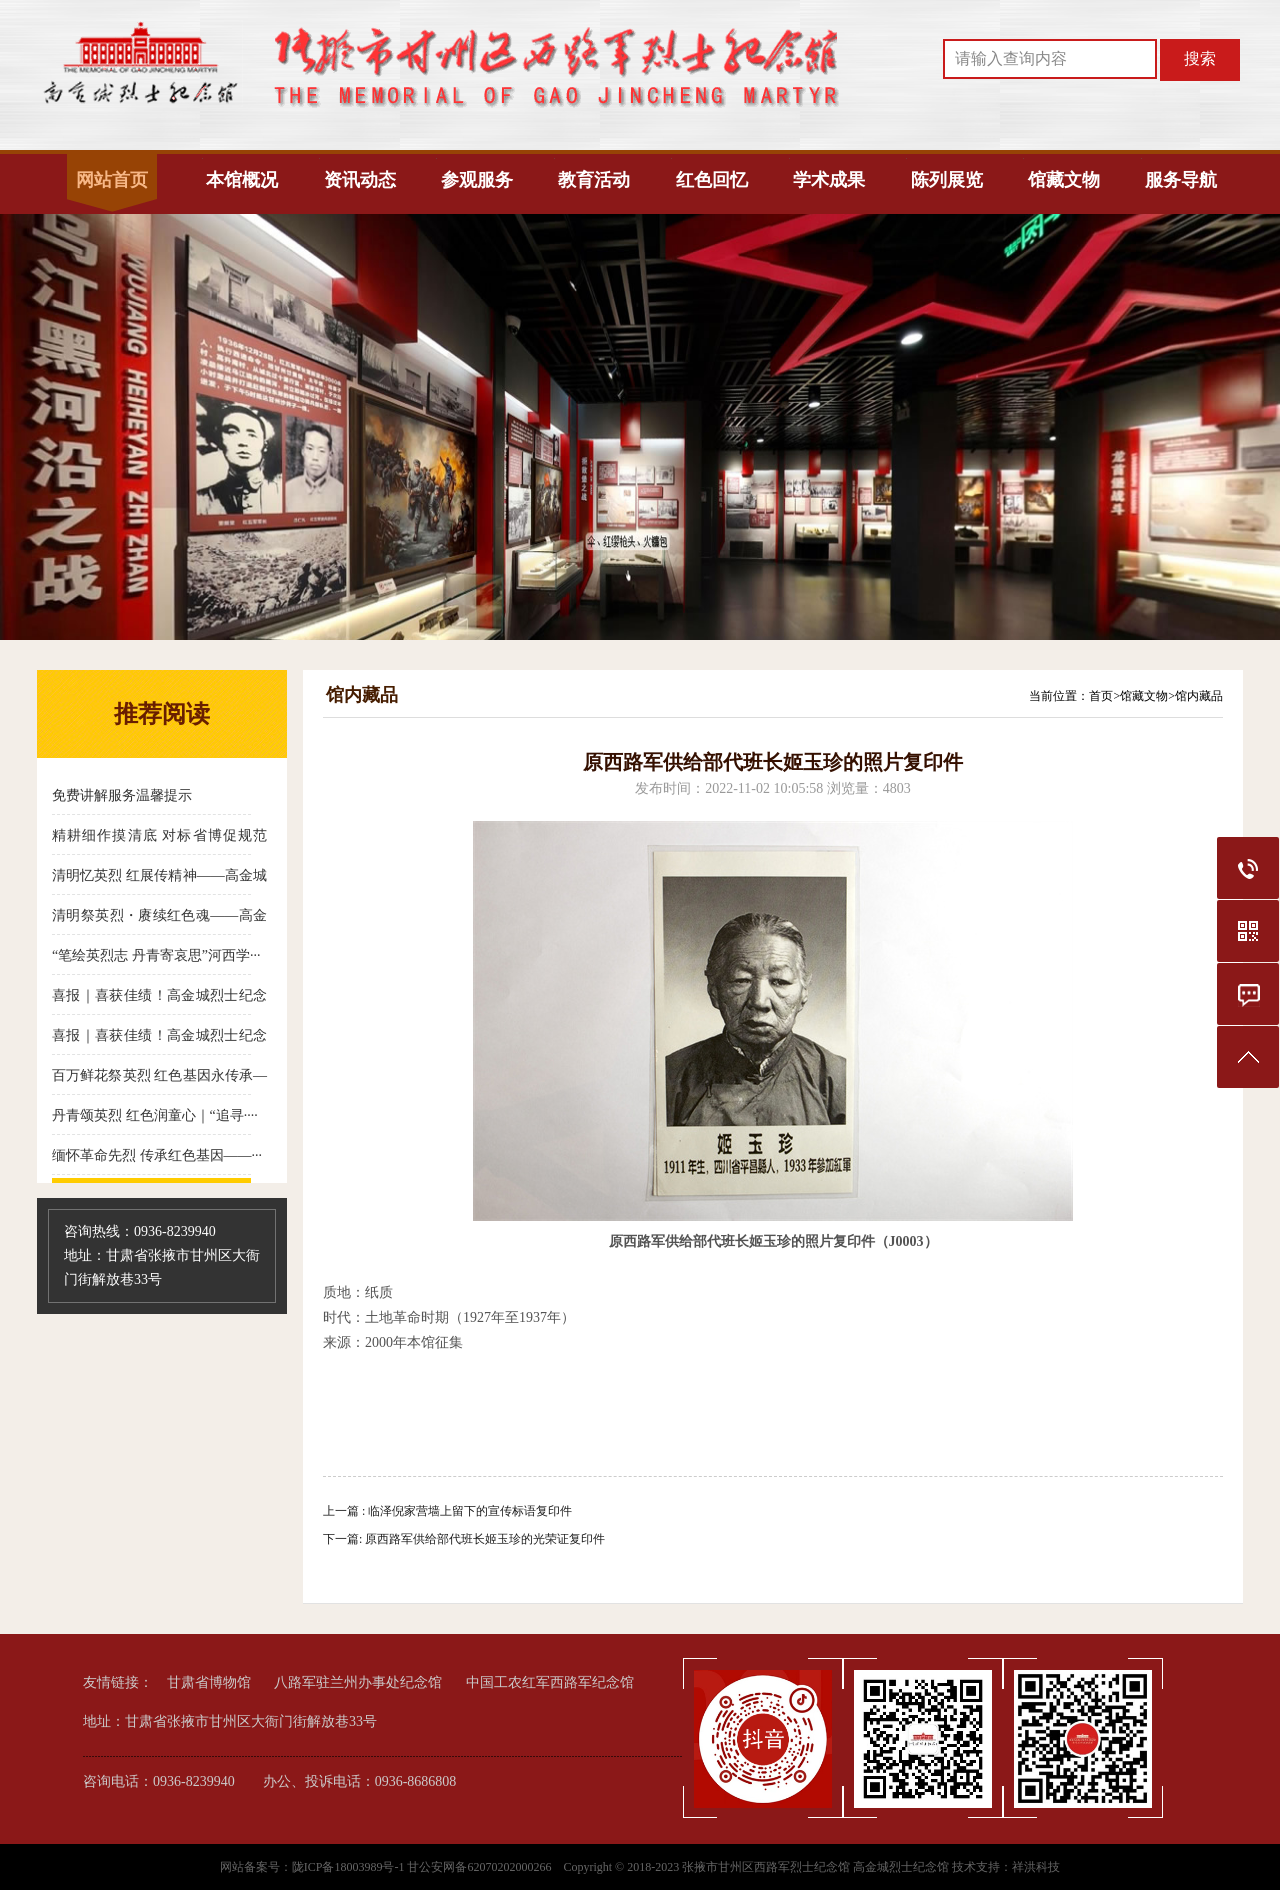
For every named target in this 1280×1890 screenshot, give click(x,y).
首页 (1101, 696)
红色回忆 (712, 180)
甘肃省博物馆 (209, 1682)
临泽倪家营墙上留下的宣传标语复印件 (470, 1511)
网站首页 (112, 180)
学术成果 (829, 180)
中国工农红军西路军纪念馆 (550, 1682)
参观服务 (477, 180)
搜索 (1200, 58)
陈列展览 (947, 180)
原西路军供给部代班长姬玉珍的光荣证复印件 (485, 1539)
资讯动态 (360, 180)
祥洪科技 (1036, 1867)
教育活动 (594, 180)
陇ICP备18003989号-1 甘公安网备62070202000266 (423, 1867)
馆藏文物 (1064, 180)
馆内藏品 (1199, 696)
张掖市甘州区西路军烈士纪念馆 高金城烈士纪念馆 (815, 1867)
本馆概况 (242, 180)
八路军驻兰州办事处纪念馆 (358, 1682)
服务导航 (1181, 180)
